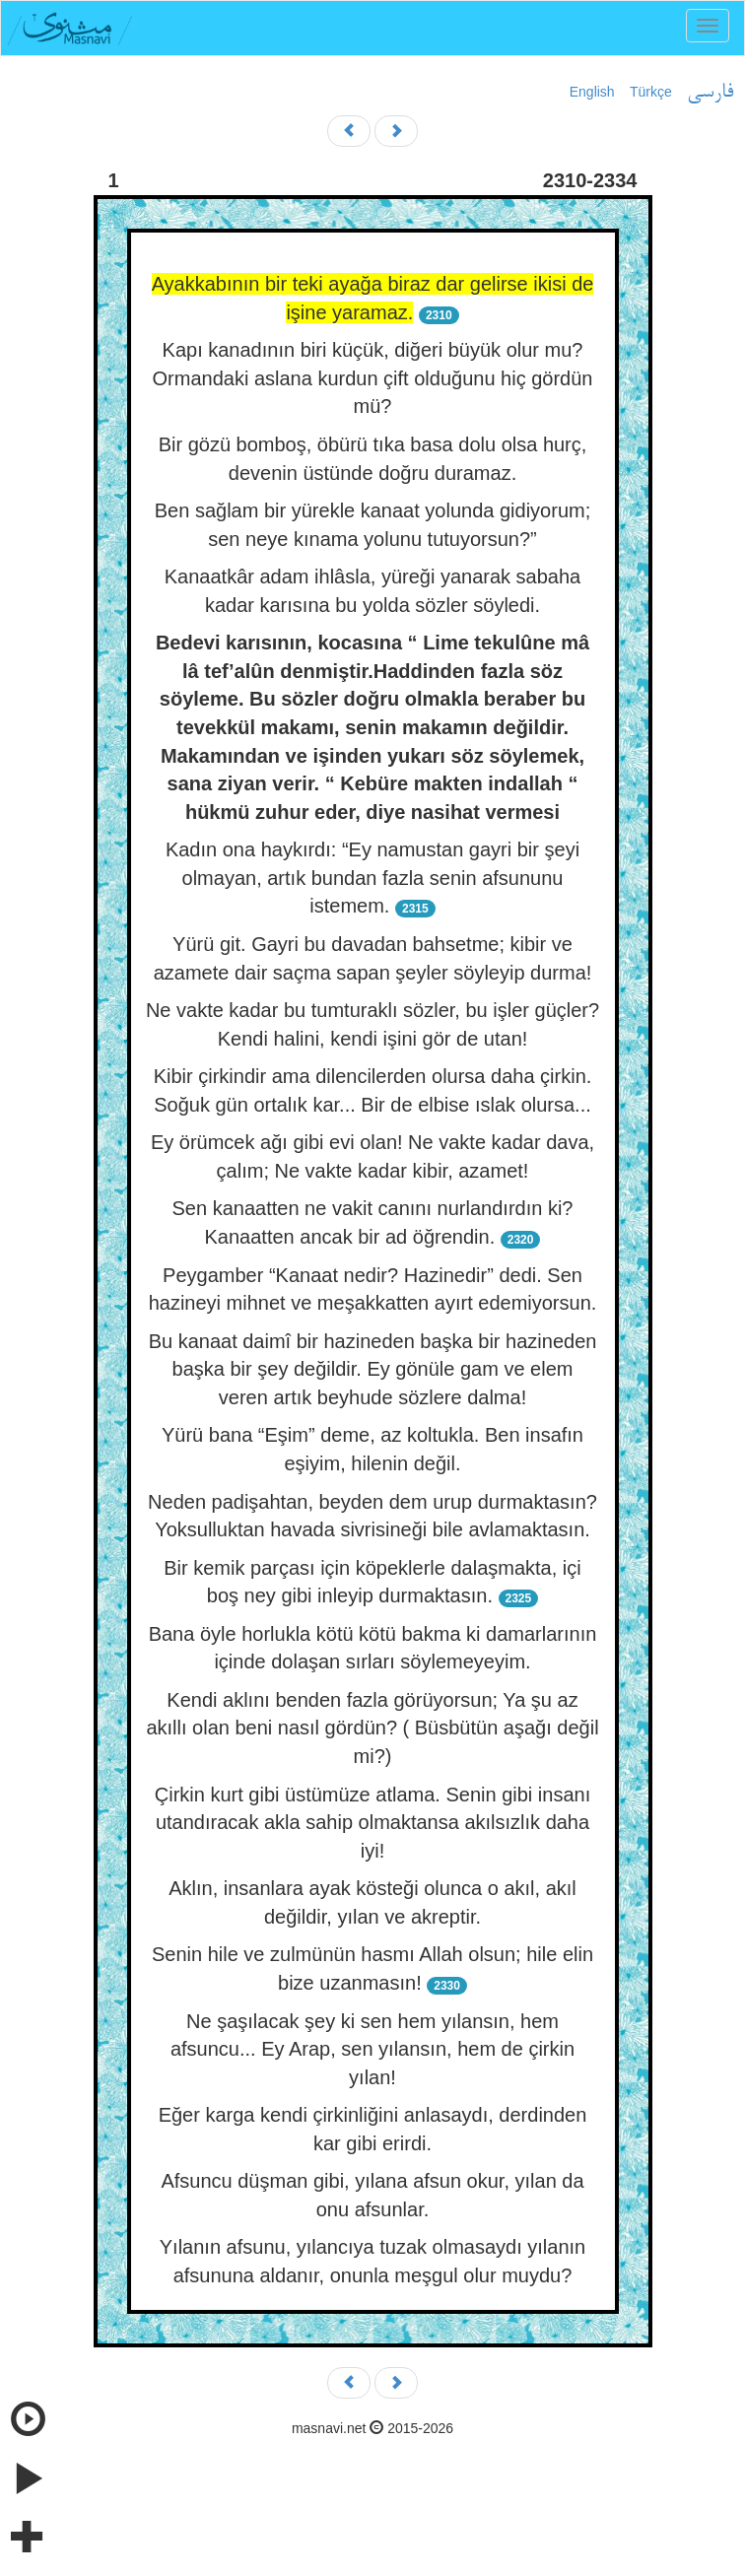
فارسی (710, 92)
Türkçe (651, 92)
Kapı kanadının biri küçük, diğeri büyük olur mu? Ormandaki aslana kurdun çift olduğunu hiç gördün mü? (373, 378)
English (592, 92)
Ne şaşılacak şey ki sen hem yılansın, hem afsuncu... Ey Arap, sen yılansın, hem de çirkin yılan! (372, 2049)
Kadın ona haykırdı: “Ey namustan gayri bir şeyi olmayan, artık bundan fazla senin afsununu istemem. (372, 877)
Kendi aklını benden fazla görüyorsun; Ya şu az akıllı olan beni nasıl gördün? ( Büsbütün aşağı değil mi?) (372, 1728)
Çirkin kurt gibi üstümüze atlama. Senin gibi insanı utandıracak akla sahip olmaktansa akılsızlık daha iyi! (372, 1823)
